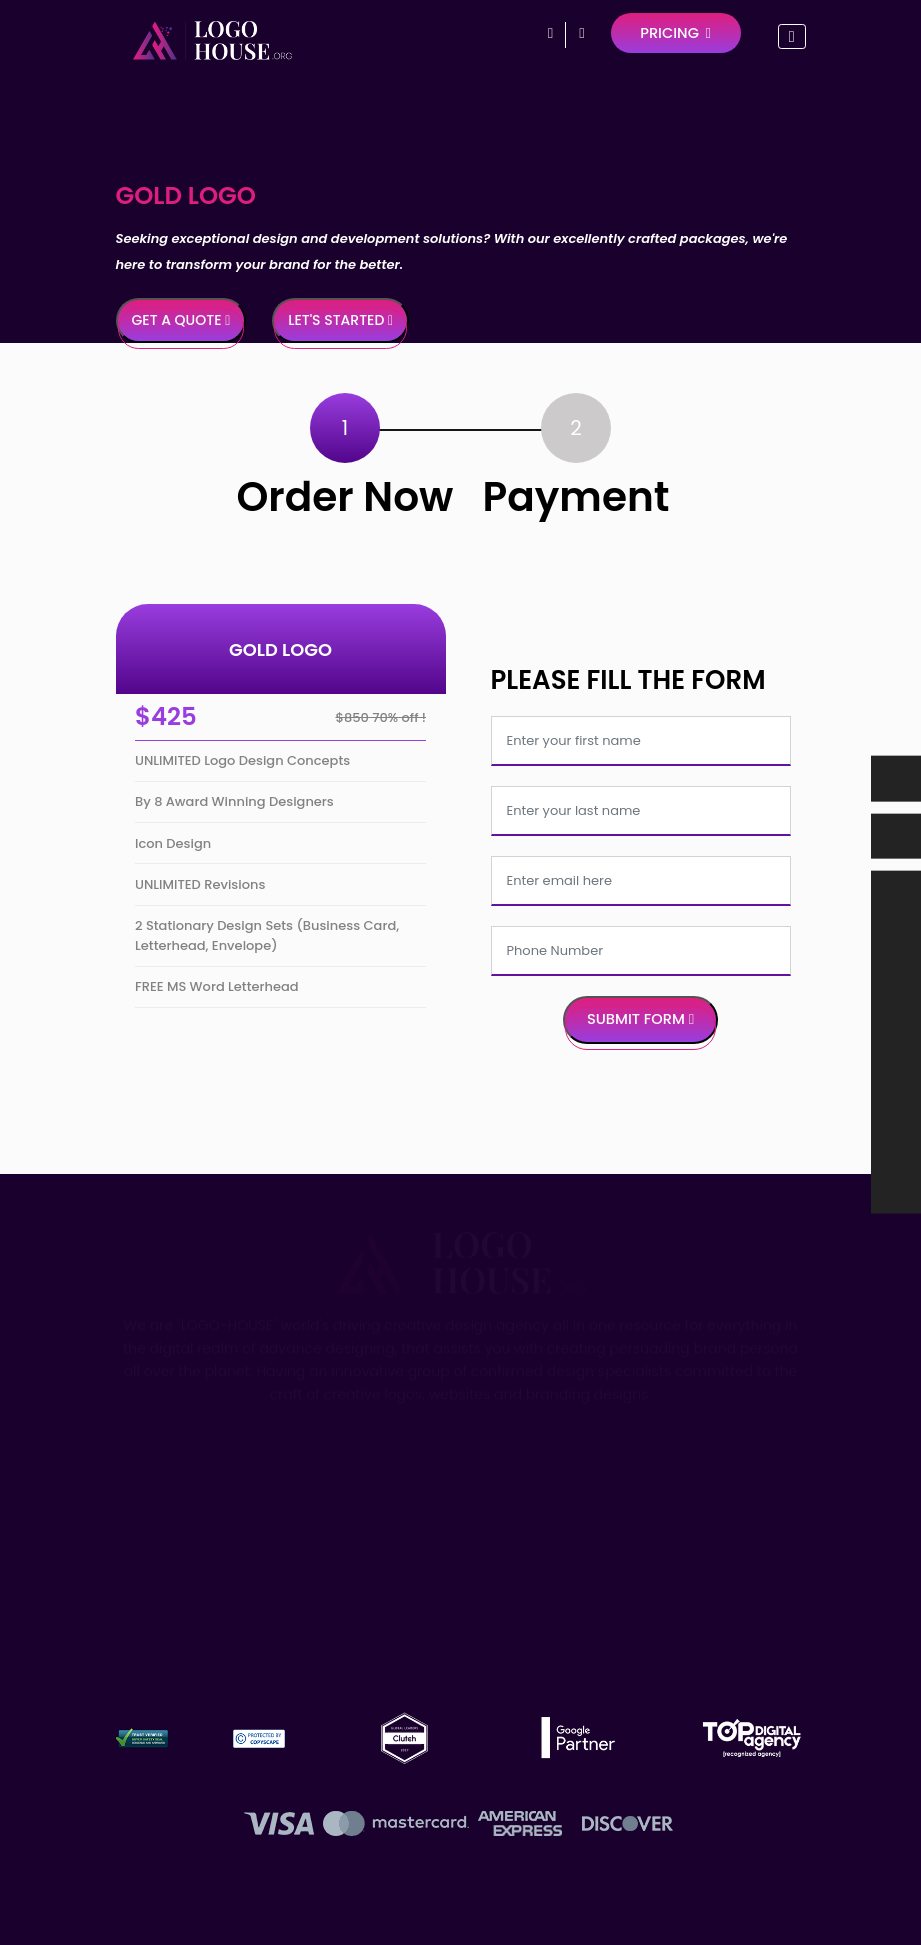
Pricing (675, 33)
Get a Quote (181, 320)
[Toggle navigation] (791, 36)
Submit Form (640, 1019)
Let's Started (340, 320)
